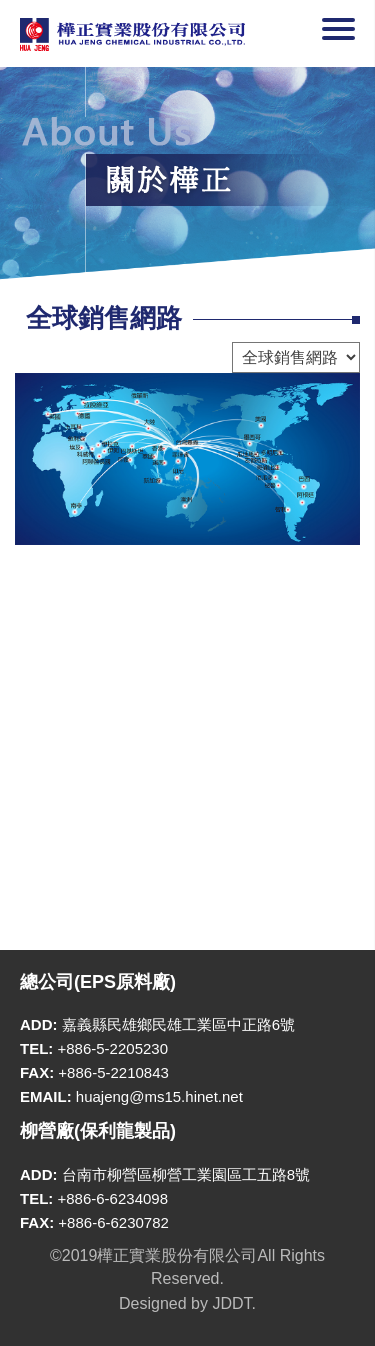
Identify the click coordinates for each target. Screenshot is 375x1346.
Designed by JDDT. (187, 1303)
